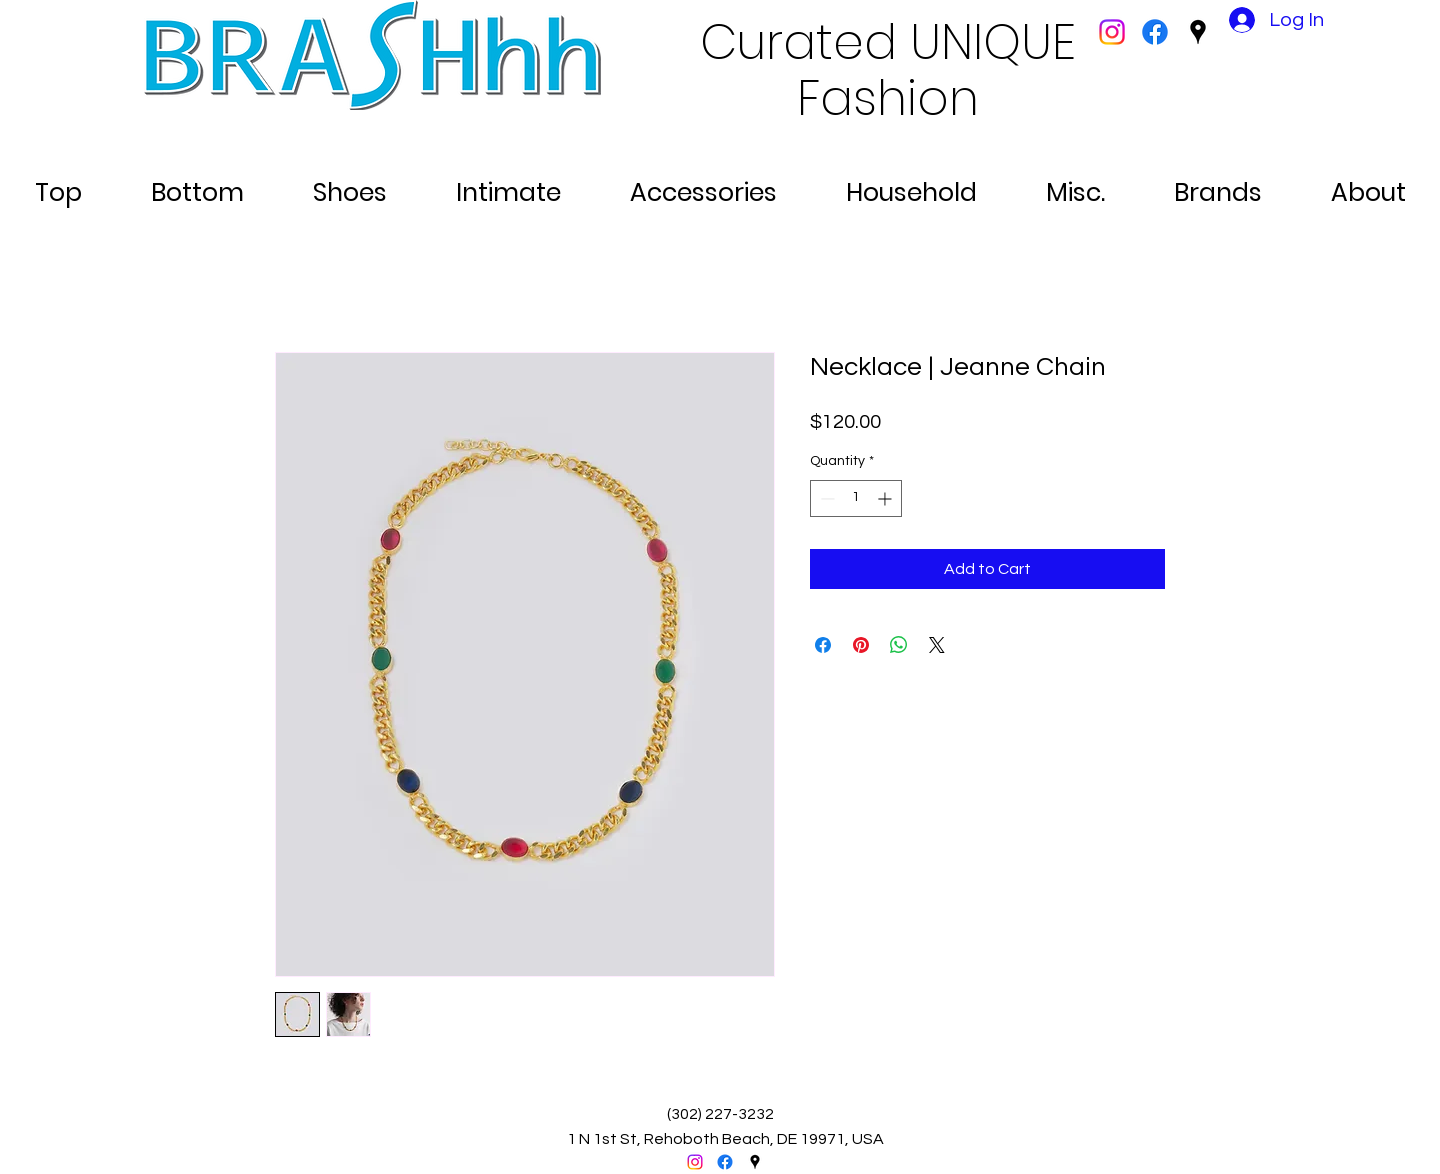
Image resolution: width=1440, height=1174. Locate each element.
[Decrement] (825, 498)
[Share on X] (937, 645)
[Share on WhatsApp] (899, 645)
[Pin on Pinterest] (861, 645)
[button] (58, 184)
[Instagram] (1112, 32)
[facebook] (1155, 32)
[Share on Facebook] (823, 645)
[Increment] (886, 498)
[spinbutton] (856, 498)
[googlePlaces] (1198, 32)
